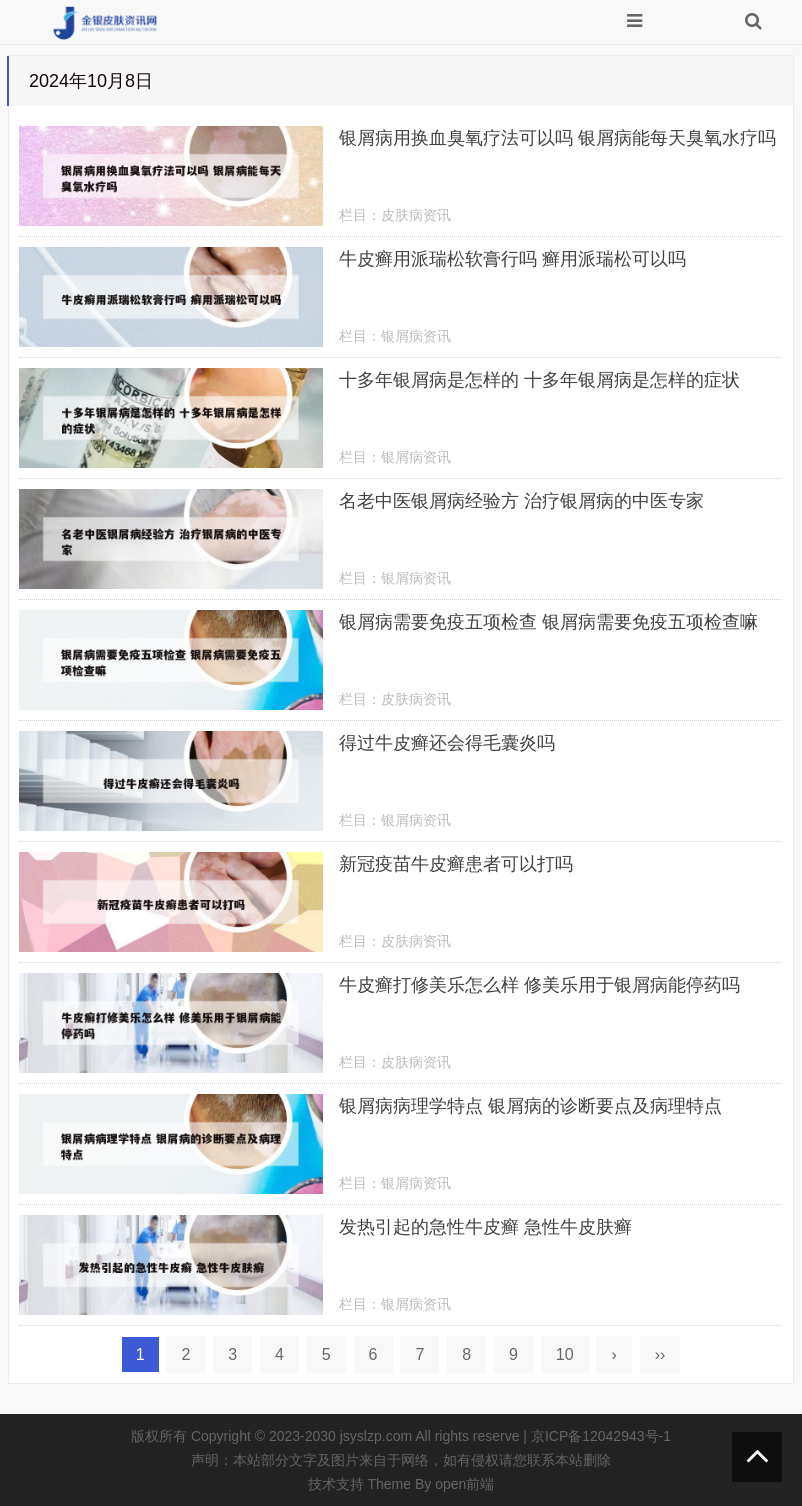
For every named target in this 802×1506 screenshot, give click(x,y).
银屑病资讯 (416, 336)
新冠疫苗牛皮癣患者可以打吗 (456, 864)
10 (565, 1354)
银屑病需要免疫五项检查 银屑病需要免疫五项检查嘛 (548, 622)
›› (660, 1354)
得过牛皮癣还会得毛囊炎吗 (447, 743)
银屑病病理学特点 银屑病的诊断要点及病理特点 (530, 1106)
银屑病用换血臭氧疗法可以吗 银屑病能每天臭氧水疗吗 (557, 138)
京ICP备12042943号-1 (601, 1436)
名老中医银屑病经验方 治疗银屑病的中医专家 (521, 501)
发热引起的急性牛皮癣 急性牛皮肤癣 (485, 1227)
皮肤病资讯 (416, 215)
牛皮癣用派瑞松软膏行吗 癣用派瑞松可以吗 (512, 259)
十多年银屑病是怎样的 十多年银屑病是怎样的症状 (539, 380)
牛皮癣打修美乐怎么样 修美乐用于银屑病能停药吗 (539, 985)
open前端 (464, 1484)
